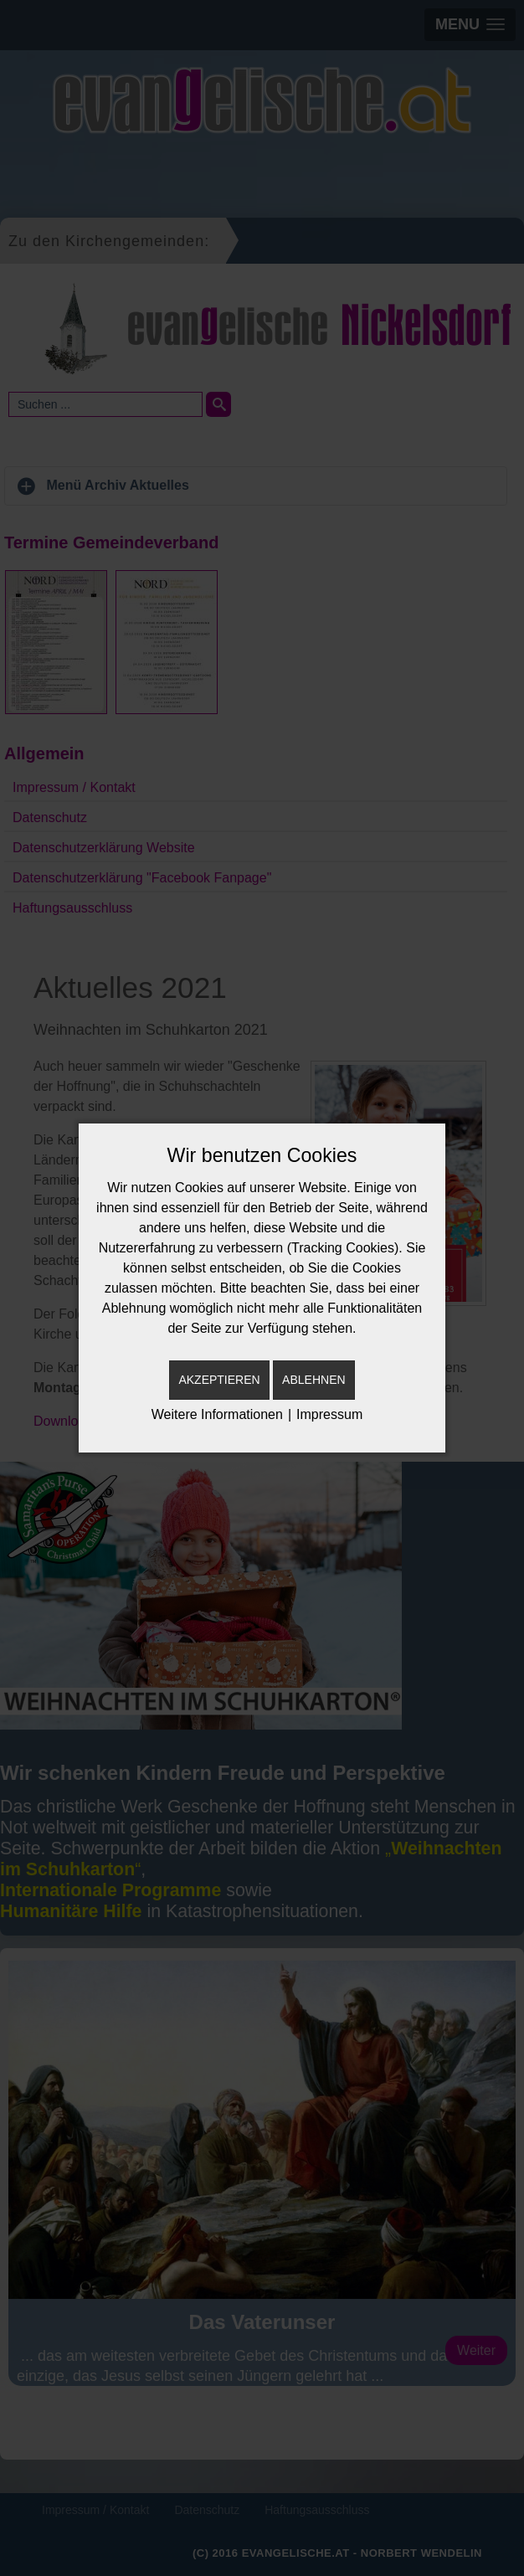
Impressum (329, 1414)
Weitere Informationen (217, 1414)
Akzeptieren (218, 1379)
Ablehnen (313, 1379)
